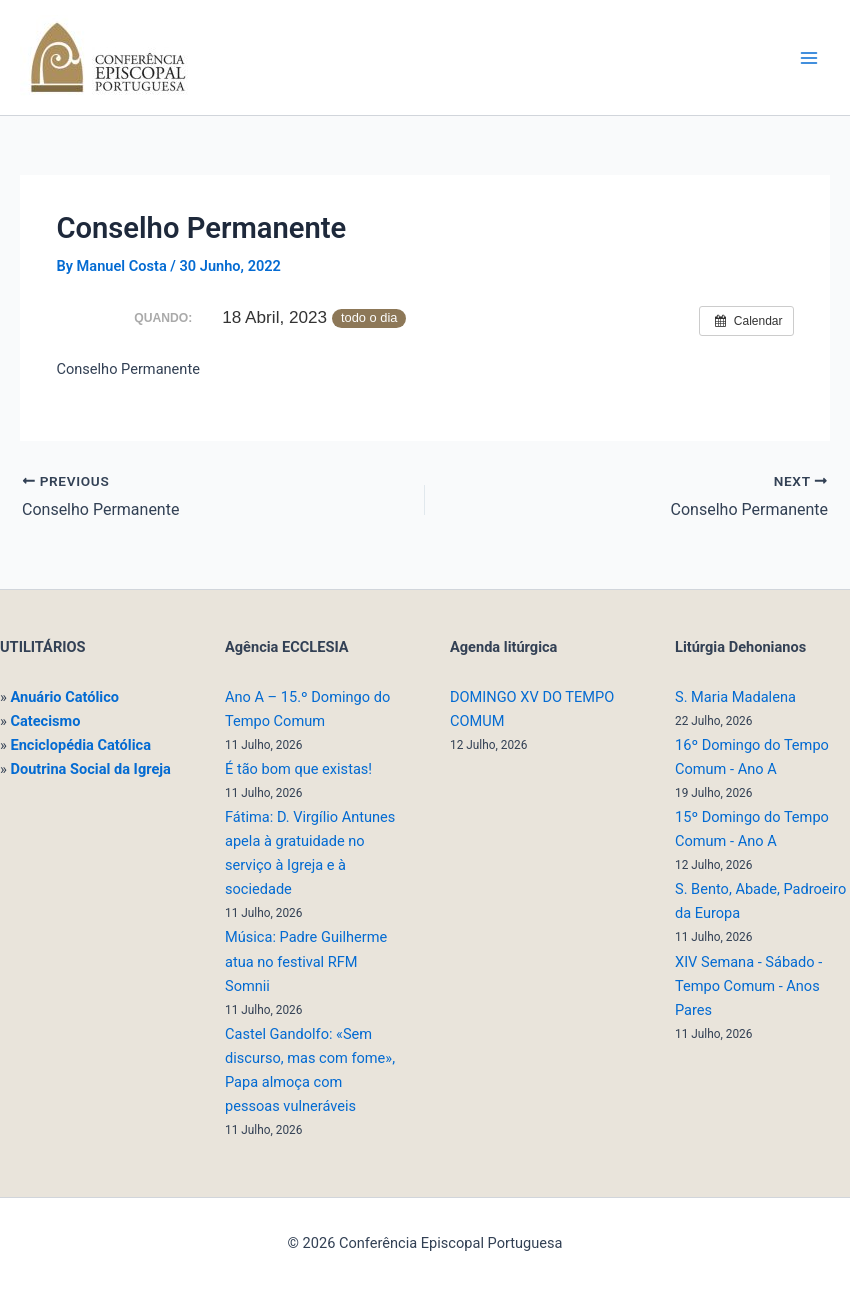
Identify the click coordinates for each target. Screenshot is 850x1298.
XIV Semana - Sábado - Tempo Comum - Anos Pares (748, 986)
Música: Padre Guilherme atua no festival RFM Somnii (306, 961)
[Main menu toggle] (809, 58)
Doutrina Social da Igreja (90, 769)
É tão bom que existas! (298, 769)
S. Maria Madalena (735, 697)
